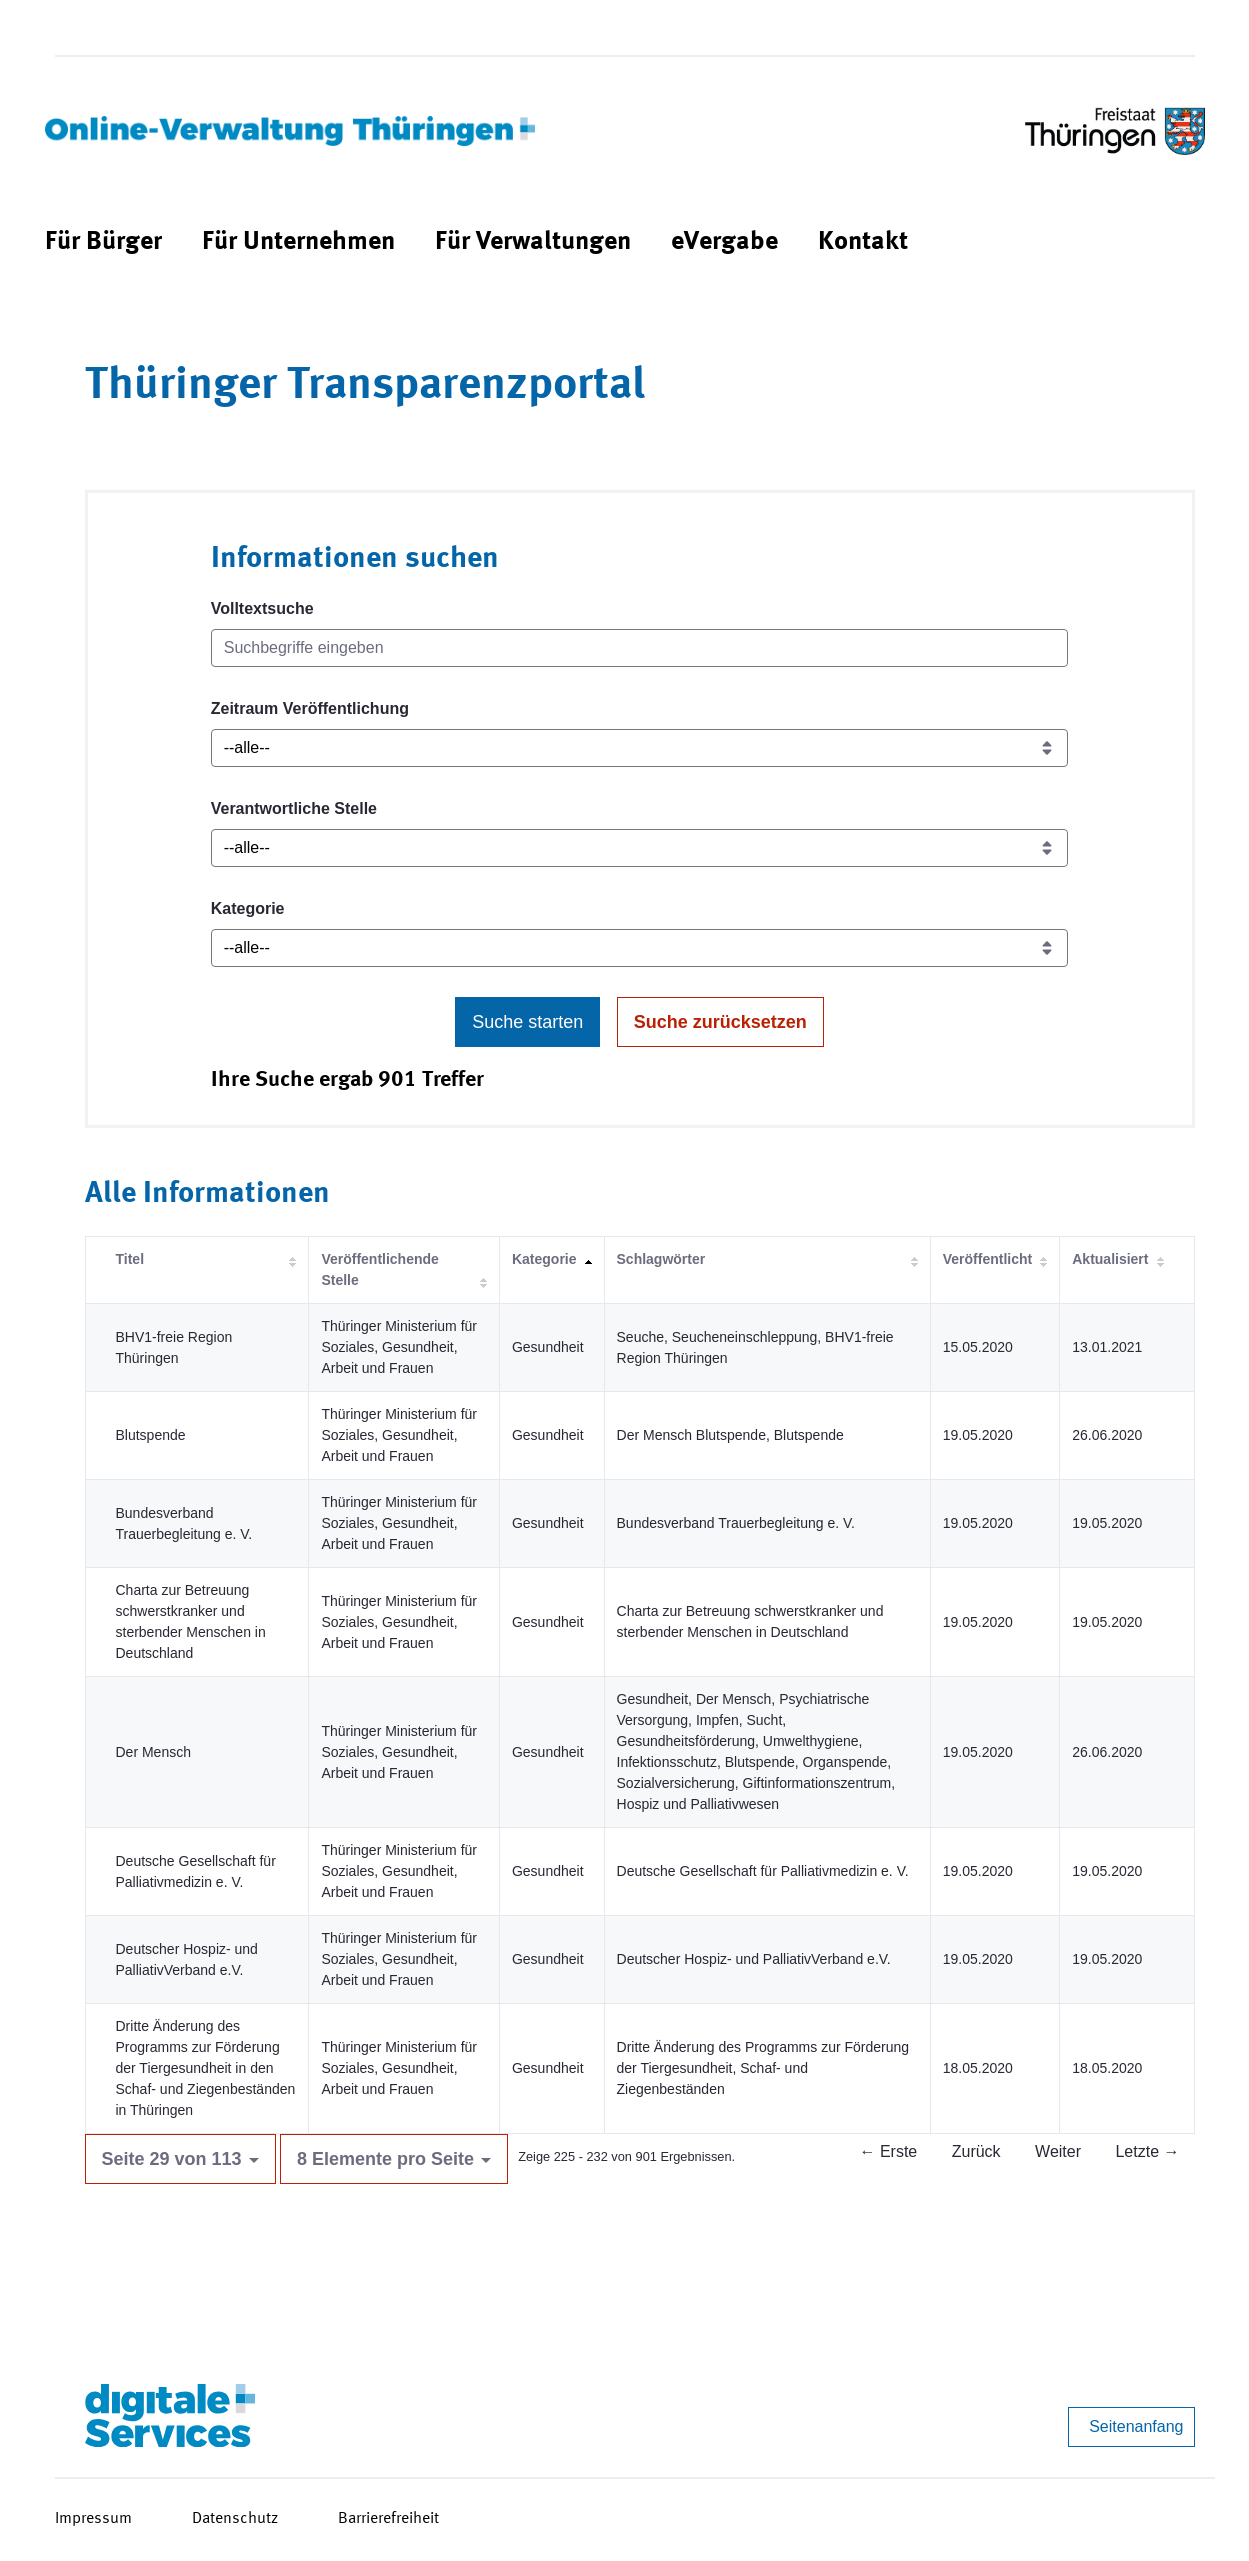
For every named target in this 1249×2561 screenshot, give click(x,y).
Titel (130, 1259)
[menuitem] (103, 242)
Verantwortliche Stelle (294, 808)
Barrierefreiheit (388, 2519)
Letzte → (1147, 2151)
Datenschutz (235, 2519)
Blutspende (151, 1435)
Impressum (93, 2519)
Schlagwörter (661, 1259)
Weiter (1058, 2151)
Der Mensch (153, 1752)
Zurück (976, 2151)
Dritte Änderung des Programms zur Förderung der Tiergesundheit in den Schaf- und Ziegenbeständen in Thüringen (206, 2068)
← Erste (888, 2151)
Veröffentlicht (987, 1259)
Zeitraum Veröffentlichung (310, 708)
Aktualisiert (1110, 1259)
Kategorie (248, 908)
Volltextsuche (262, 608)
